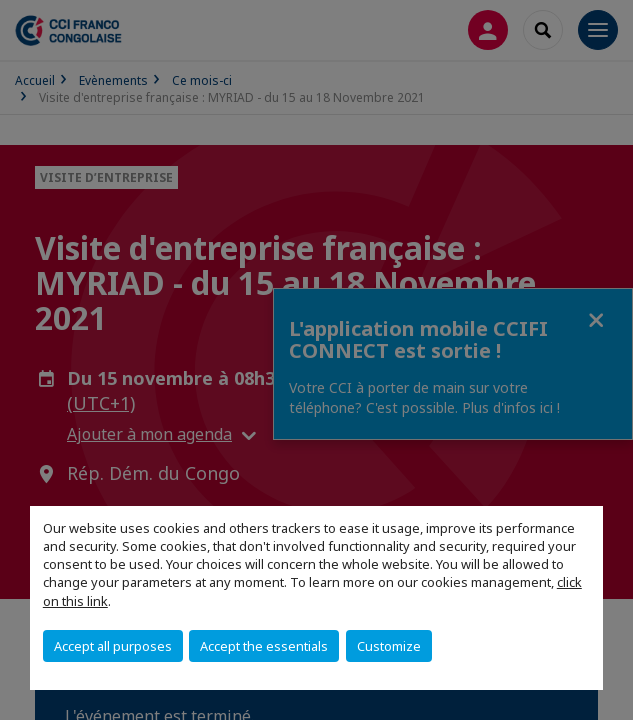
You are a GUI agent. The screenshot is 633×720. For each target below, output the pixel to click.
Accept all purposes (113, 646)
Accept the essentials (264, 646)
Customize (389, 646)
